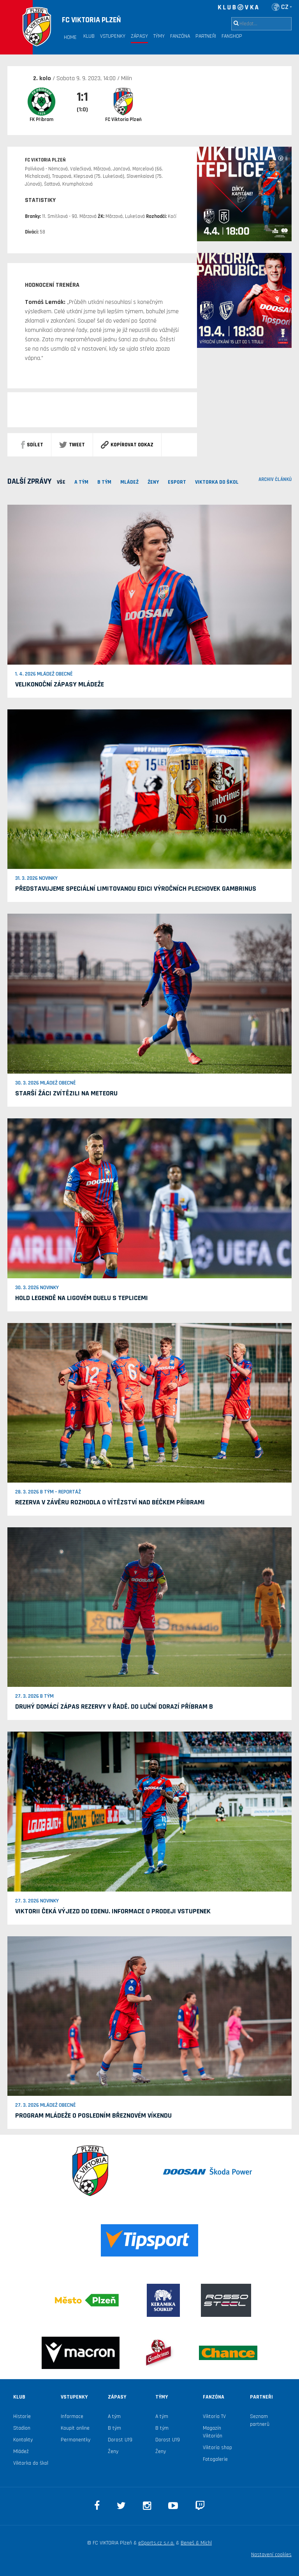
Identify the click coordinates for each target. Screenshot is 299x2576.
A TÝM (81, 482)
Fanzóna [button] (180, 36)
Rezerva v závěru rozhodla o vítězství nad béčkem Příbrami (110, 1502)
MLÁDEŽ (129, 482)
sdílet (32, 444)
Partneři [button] (205, 36)
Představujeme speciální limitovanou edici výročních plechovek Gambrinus (135, 888)
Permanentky (75, 2439)
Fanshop (232, 36)
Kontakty (23, 2439)
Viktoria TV (214, 2416)
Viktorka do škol (30, 2463)
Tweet (72, 444)
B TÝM (104, 482)
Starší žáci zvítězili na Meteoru (66, 1093)
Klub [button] (89, 36)
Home (70, 37)
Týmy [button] (159, 36)
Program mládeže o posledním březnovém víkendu (93, 2115)
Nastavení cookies (271, 2554)
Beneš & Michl (196, 2542)
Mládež (21, 2451)
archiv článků (275, 479)
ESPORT (177, 482)
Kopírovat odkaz (127, 444)
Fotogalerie (215, 2459)
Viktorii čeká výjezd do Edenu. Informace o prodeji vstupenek (113, 1911)
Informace (72, 2416)
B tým (114, 2428)
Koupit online (75, 2428)
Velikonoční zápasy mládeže (59, 684)
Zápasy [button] (139, 36)
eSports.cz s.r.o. (156, 2542)
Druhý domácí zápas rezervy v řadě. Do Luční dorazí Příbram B (114, 1706)
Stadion (21, 2428)
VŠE (61, 482)
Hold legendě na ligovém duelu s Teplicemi (81, 1297)
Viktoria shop (217, 2447)
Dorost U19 (120, 2439)
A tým (114, 2416)
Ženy (153, 482)
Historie (22, 2416)
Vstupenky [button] (112, 36)
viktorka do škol (217, 482)
